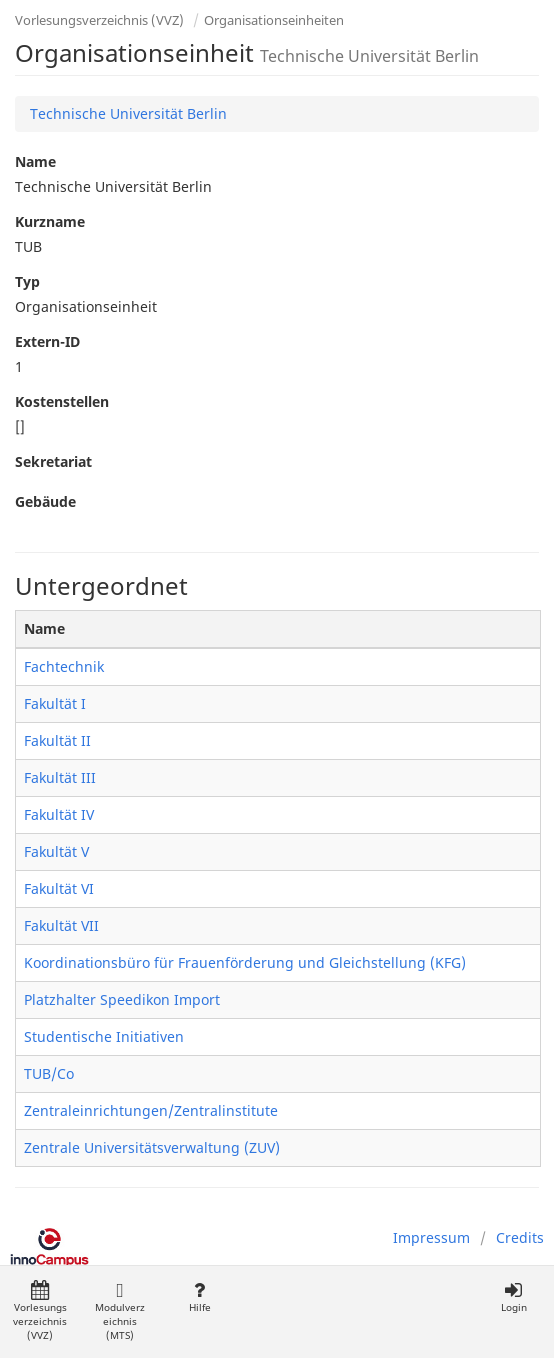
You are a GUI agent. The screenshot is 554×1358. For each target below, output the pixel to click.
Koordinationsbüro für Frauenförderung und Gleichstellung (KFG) (245, 962)
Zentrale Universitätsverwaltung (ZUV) (152, 1147)
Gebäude (45, 501)
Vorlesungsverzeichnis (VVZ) (99, 20)
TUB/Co (49, 1073)
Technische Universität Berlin (128, 113)
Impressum (431, 1237)
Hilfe (199, 1297)
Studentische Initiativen (104, 1036)
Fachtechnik (64, 666)
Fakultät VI (59, 888)
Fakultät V (56, 851)
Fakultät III (60, 777)
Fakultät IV (59, 814)
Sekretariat (53, 461)
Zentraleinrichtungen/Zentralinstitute (151, 1110)
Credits (520, 1237)
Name (35, 161)
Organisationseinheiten (274, 20)
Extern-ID (47, 341)
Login (513, 1297)
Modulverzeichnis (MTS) (120, 1311)
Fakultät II (57, 740)
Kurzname (50, 221)
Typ (27, 281)
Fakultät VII (61, 925)
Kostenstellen (62, 401)
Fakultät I (55, 703)
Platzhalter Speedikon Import (122, 999)
